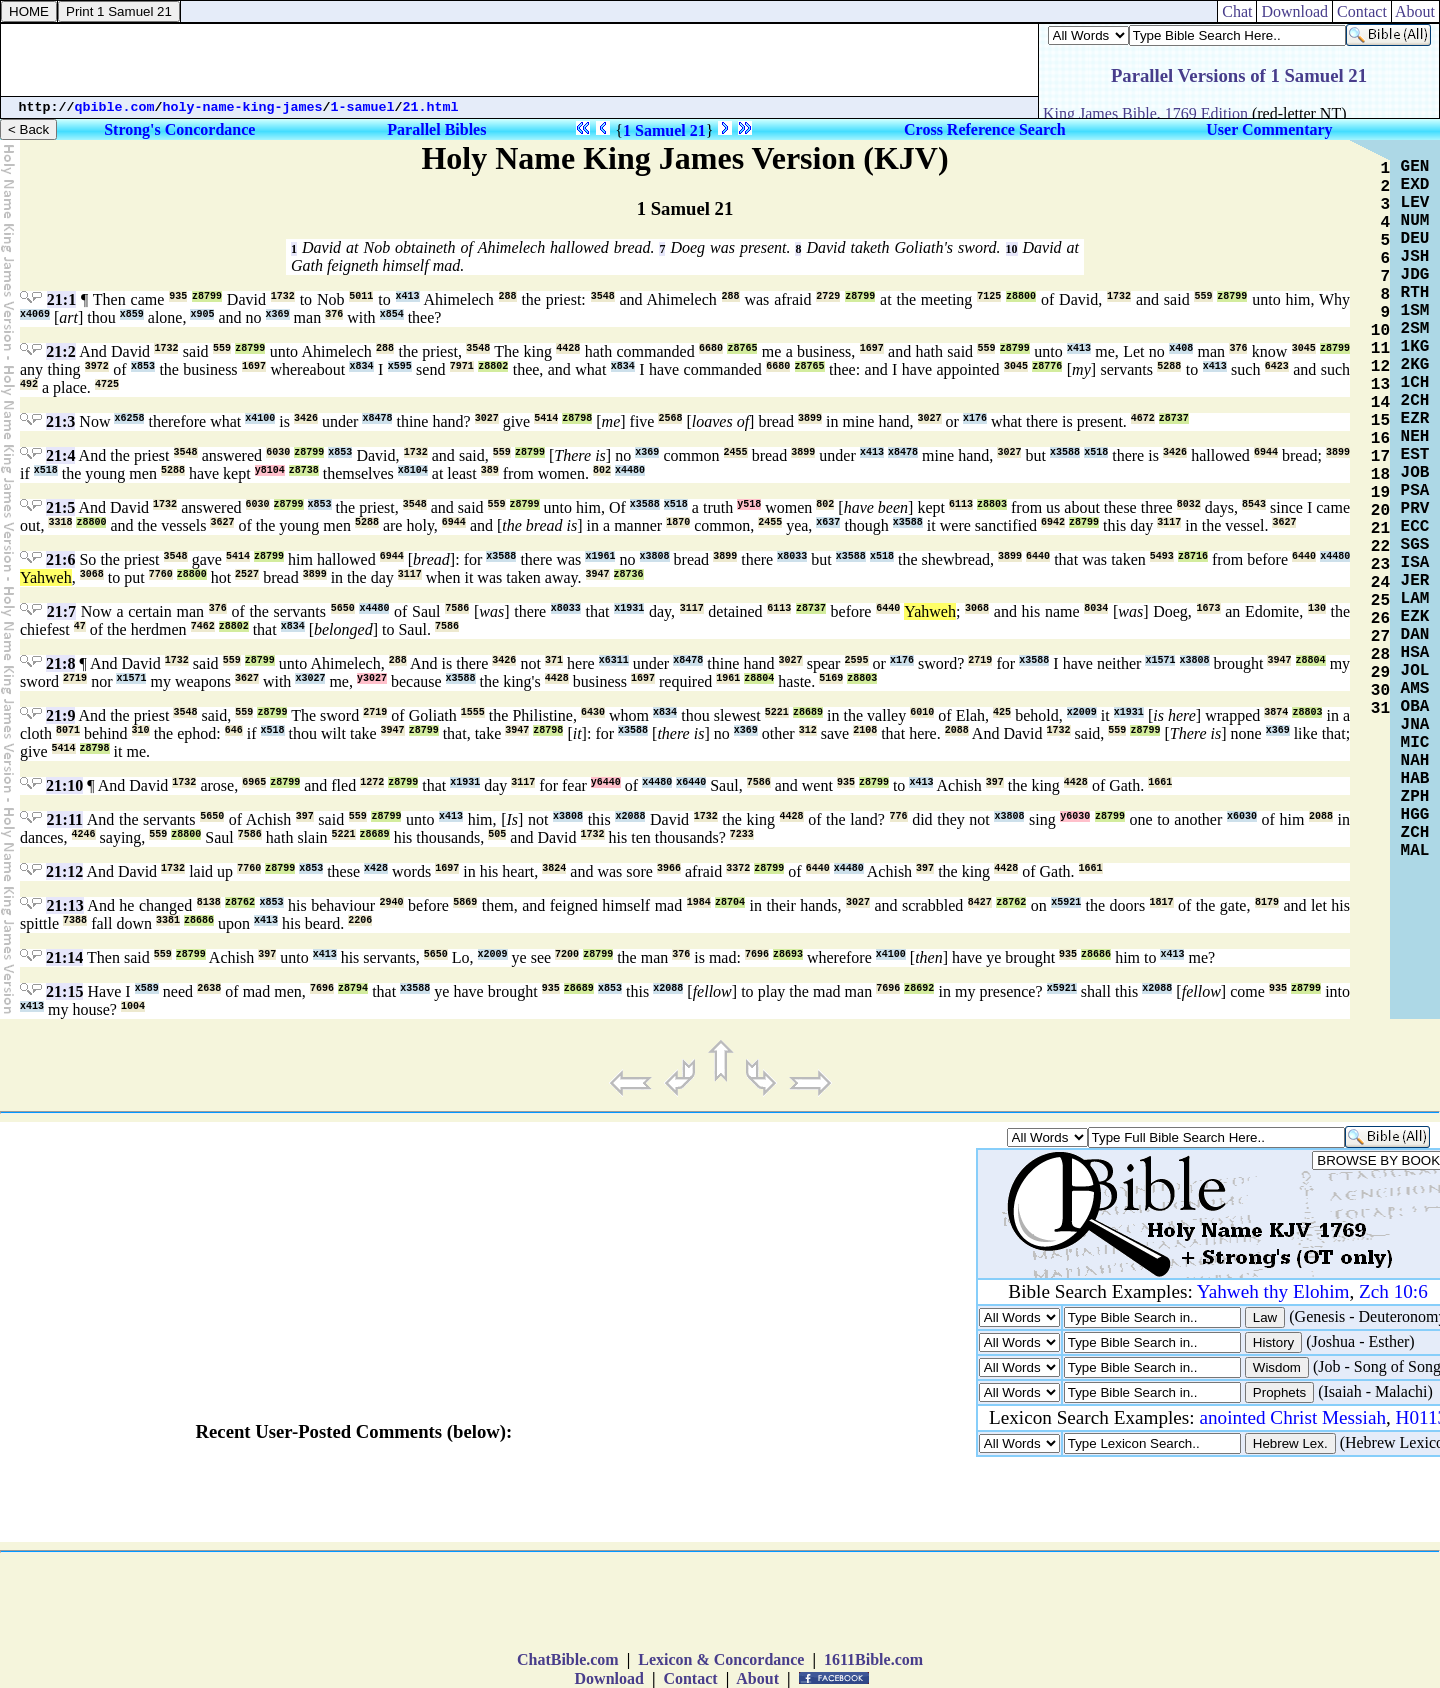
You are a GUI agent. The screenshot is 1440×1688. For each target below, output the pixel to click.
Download (1294, 11)
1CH (1415, 383)
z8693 (788, 954)
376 (334, 314)
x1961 (600, 556)
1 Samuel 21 (664, 130)
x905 (202, 314)
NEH (1415, 437)
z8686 (199, 920)
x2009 (1082, 712)
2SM (1415, 329)
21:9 (60, 715)
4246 (84, 834)
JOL (1415, 671)
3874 (1276, 712)
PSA (1415, 491)
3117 (1169, 522)
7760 (161, 574)
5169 (831, 678)
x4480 (630, 470)
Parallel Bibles (436, 129)
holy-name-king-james (243, 107)
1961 (728, 678)
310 (141, 730)
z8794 (353, 988)
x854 (392, 314)
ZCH (1415, 833)
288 (508, 296)
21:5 (60, 507)
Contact (1362, 11)
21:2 (60, 351)
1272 (372, 782)
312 (808, 730)
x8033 (792, 556)
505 (497, 834)
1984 (699, 902)
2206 (360, 920)
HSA (1415, 653)
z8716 (1193, 556)
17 (1380, 457)
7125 (989, 296)
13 (1380, 385)
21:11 (65, 819)
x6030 (1242, 816)
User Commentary (1269, 129)
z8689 (808, 712)
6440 (1038, 556)
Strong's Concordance (179, 129)
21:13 (64, 905)
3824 (554, 868)
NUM (1415, 221)
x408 (1181, 348)
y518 (749, 504)
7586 (457, 608)
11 (1380, 349)
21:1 (61, 299)
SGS (1415, 545)
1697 (872, 348)
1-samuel (363, 107)
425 (1002, 712)
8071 (68, 730)
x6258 (129, 418)
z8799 (207, 296)
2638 (209, 988)
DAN (1415, 635)
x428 (376, 868)
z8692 (919, 988)
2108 (865, 730)
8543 (1254, 504)
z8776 (1047, 366)
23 (1380, 565)
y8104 (270, 470)
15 (1380, 421)
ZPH (1415, 797)
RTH (1415, 293)
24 (1380, 583)
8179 (1267, 902)
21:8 (60, 663)
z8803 (992, 504)
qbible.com (115, 107)
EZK (1415, 617)
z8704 (730, 902)
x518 (1096, 452)
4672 (1143, 418)
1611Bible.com (873, 1659)
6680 (711, 348)
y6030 (1075, 816)
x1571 (1160, 660)
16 (1380, 439)
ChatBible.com (568, 1659)
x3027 (310, 678)
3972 (97, 366)
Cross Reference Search (985, 129)
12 (1380, 367)
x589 (147, 988)
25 (1380, 601)
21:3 (60, 421)
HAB (1415, 779)
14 (1380, 403)
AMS (1415, 689)
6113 (961, 504)
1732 (283, 296)
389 (490, 470)
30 (1380, 691)
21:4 (60, 455)
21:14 (64, 957)
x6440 (691, 782)
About (1415, 11)
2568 (670, 418)
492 (29, 384)
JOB (1415, 473)
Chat (1237, 11)
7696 (757, 954)
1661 (1160, 782)
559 (1203, 296)
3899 (810, 418)
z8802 (493, 366)
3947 (598, 574)
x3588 (1065, 452)
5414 (546, 418)
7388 (75, 920)
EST (1415, 455)
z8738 (304, 470)
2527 (247, 574)
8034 (1096, 608)
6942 (1053, 522)
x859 (132, 314)
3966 (669, 868)
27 (1380, 637)
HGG (1415, 815)
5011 (361, 296)
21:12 (64, 871)
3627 (222, 522)
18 (1380, 475)
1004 (133, 1006)
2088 (957, 730)
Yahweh (46, 577)
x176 (975, 418)
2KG (1415, 365)
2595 (857, 660)
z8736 (629, 574)
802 (602, 470)
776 (899, 816)
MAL (1415, 851)
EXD (1415, 185)
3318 (60, 522)
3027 (487, 418)
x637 (828, 522)
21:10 (64, 785)
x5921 (1066, 902)
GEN (1415, 167)
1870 (678, 522)
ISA (1415, 563)
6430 (593, 712)
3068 (92, 574)
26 (1380, 619)
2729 (828, 296)
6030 (278, 452)
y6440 (606, 782)
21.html (431, 107)
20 (1380, 511)
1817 (1162, 902)
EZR (1415, 419)
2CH (1415, 401)
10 (1012, 249)
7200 (567, 954)
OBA (1415, 707)
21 (1380, 529)
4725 (107, 384)
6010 (922, 712)
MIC (1415, 743)
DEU (1415, 239)
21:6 (60, 559)
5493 (1162, 556)
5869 (465, 902)
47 (80, 626)
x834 (361, 366)
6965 (254, 782)
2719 (980, 660)
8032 (1189, 504)
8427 (980, 902)
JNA (1415, 725)
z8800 (1021, 296)
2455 (736, 452)
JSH (1415, 257)
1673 (1209, 608)
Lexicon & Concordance (721, 1659)
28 (1380, 655)
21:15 (64, 991)
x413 (408, 296)
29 (1380, 673)
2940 (392, 902)
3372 (738, 868)
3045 (1304, 348)
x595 (400, 366)
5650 (343, 608)
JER (1415, 581)
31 (1380, 709)
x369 (278, 314)
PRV (1415, 509)
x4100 (260, 418)
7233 (742, 834)
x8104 (413, 470)
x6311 (614, 660)
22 (1380, 547)
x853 (143, 366)
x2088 (630, 816)
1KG (1415, 347)
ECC (1415, 527)
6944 (1266, 452)
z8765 (742, 348)
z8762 (240, 902)
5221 (777, 712)
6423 (1277, 366)
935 (178, 296)
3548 (603, 296)
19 (1380, 493)
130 (1317, 608)
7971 (462, 366)
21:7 (61, 611)
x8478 (377, 418)
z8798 (577, 418)
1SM (1415, 311)
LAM (1415, 599)
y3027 (372, 678)
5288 (1169, 366)
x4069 (35, 314)
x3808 (655, 556)
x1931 (629, 608)
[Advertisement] (520, 60)
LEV (1415, 203)
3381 (168, 920)
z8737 (1174, 418)
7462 (203, 626)
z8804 (1311, 660)
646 (234, 730)
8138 (209, 902)
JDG (1415, 275)
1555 (473, 712)
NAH (1415, 761)
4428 (568, 348)
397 (995, 782)
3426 (306, 418)
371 (554, 660)
